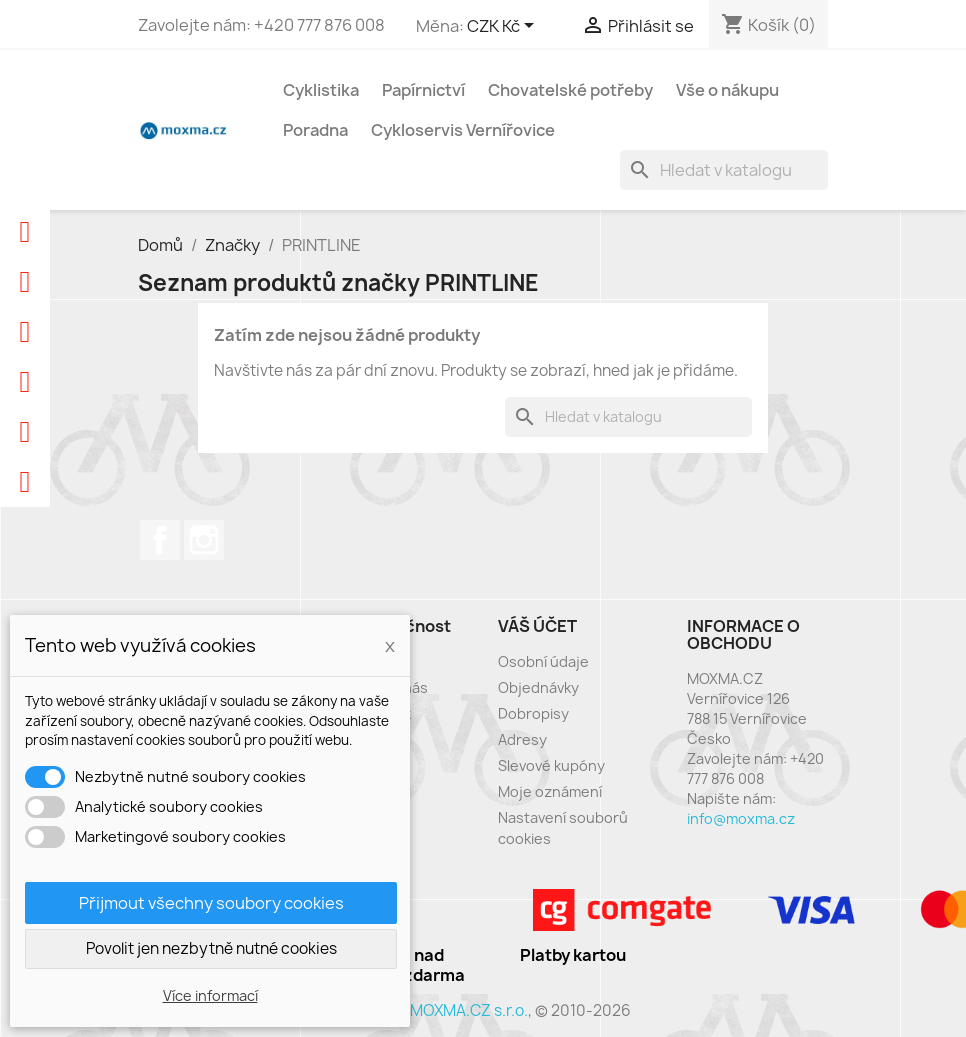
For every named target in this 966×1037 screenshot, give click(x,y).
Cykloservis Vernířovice (463, 130)
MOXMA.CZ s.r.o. (469, 1010)
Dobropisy (533, 713)
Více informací (210, 995)
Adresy (522, 739)
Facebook (160, 540)
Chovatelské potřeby (570, 90)
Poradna (315, 130)
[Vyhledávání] (724, 170)
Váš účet (537, 626)
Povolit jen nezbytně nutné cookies (211, 948)
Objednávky (538, 687)
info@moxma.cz (741, 818)
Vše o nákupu (727, 90)
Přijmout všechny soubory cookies (211, 903)
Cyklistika (321, 90)
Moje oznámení (550, 791)
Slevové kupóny (551, 765)
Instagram (204, 540)
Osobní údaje (543, 661)
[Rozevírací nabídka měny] (504, 27)
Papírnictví (423, 90)
